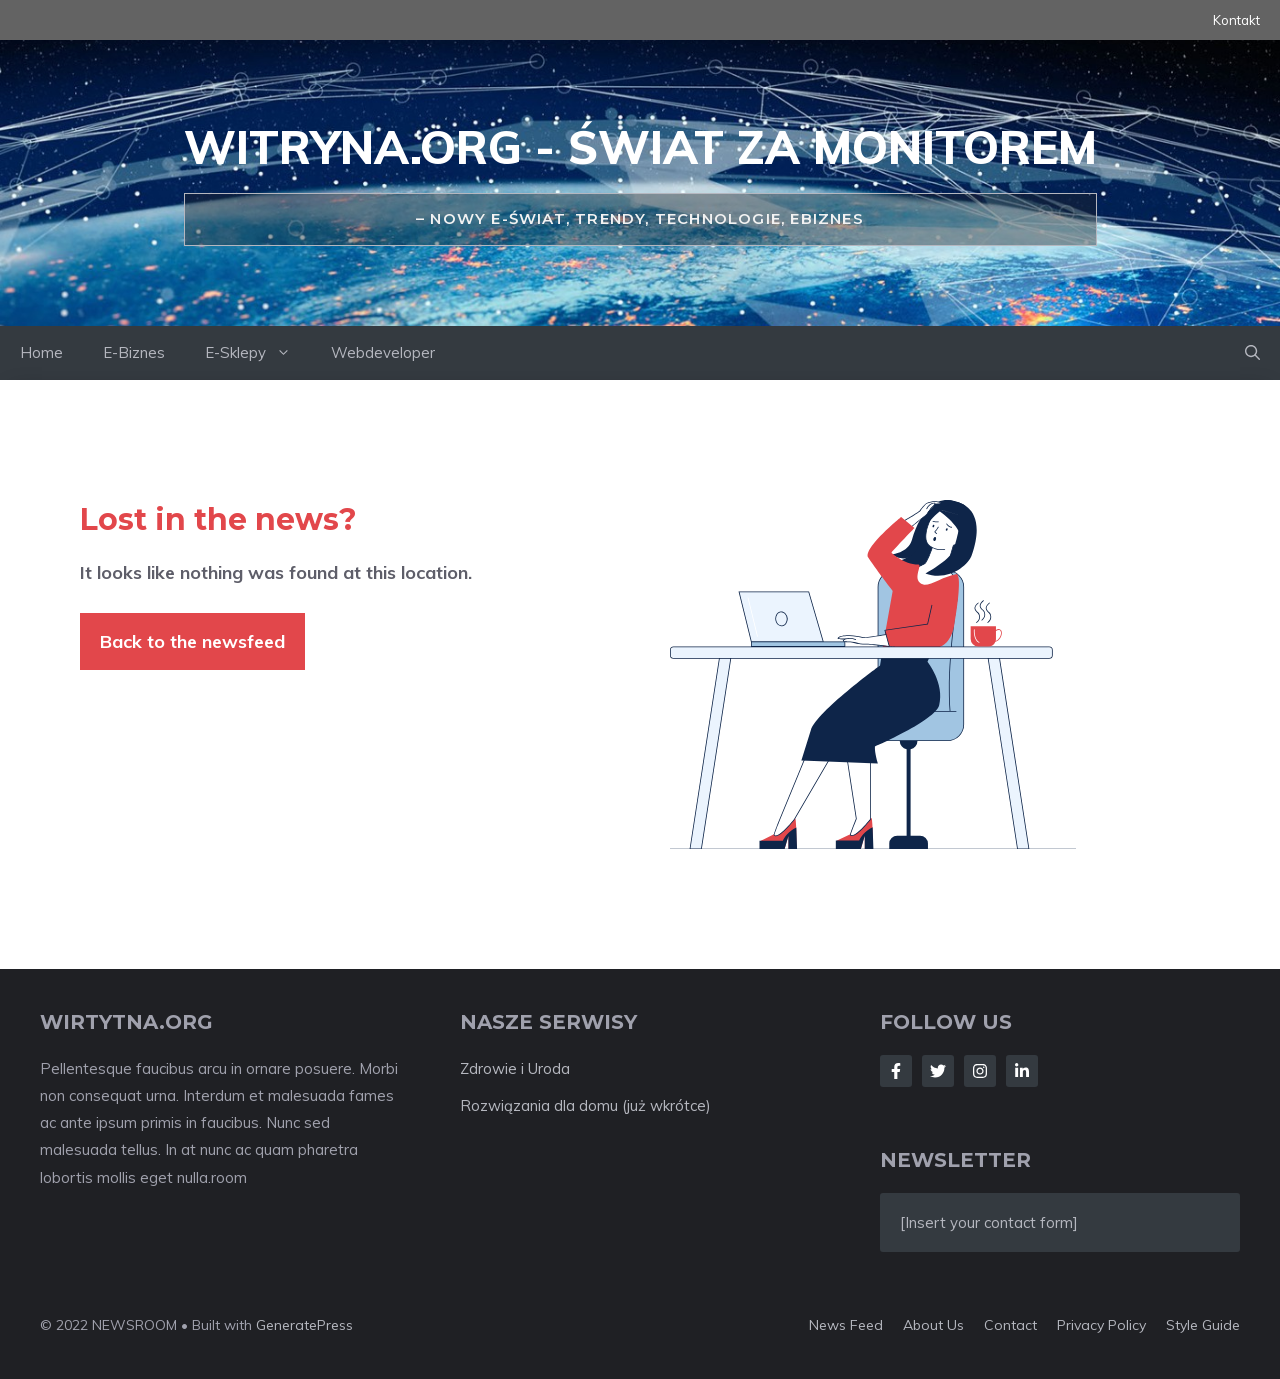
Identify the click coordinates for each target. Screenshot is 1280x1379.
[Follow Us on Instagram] (980, 1071)
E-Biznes (134, 352)
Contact (1010, 1325)
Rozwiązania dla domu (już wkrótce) (585, 1105)
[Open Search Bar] (1252, 353)
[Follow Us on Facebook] (896, 1071)
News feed (846, 1325)
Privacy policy (1101, 1325)
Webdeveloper (383, 352)
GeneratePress (304, 1325)
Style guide (1203, 1325)
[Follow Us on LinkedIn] (1022, 1071)
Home (41, 352)
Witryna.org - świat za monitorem (640, 147)
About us (933, 1325)
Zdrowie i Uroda (515, 1068)
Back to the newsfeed (192, 641)
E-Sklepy (258, 353)
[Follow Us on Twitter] (938, 1071)
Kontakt (1236, 20)
